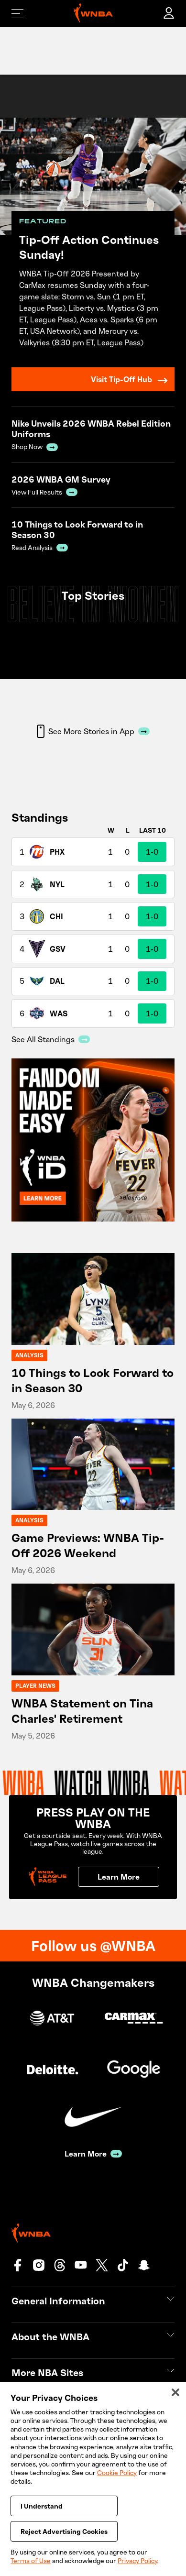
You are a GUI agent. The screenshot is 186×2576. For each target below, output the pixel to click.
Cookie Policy (117, 2472)
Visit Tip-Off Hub (129, 379)
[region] (93, 2479)
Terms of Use (31, 2560)
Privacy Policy (137, 2560)
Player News (35, 1685)
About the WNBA (50, 2336)
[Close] (175, 2392)
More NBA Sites (47, 2372)
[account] (169, 13)
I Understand (42, 2506)
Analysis (29, 1355)
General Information (58, 2300)
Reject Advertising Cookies (64, 2531)
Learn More (119, 1877)
